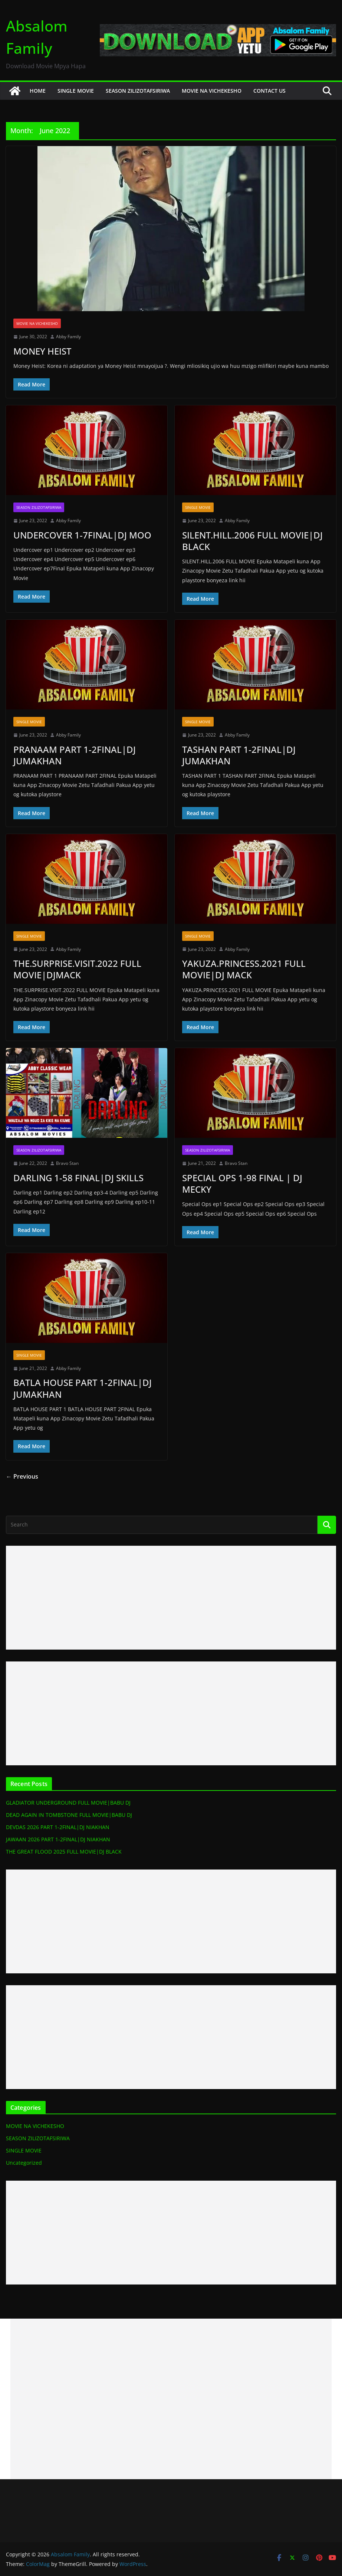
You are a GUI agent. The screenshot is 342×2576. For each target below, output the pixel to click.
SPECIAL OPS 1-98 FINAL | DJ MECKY (241, 1183)
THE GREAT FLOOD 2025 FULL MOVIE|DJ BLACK (63, 1851)
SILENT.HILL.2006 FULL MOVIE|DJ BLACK (251, 541)
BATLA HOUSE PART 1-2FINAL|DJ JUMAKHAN (81, 1388)
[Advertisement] (171, 1598)
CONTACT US (268, 90)
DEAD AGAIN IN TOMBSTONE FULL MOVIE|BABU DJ (68, 1814)
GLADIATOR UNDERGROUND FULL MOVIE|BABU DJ (67, 1802)
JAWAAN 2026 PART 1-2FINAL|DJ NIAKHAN (57, 1839)
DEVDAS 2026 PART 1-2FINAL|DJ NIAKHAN (57, 1827)
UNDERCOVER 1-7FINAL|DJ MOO (81, 535)
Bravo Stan (67, 1163)
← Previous (22, 1476)
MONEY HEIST (42, 351)
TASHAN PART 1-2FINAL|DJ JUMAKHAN (237, 755)
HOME (37, 90)
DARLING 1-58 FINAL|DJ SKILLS (77, 1178)
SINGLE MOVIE (75, 90)
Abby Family (68, 336)
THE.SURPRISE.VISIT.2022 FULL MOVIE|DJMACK (76, 969)
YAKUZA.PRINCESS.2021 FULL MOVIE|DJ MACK (242, 969)
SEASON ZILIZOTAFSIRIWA (137, 90)
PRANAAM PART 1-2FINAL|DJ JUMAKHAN (73, 755)
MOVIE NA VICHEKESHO (210, 90)
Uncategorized (23, 2162)
